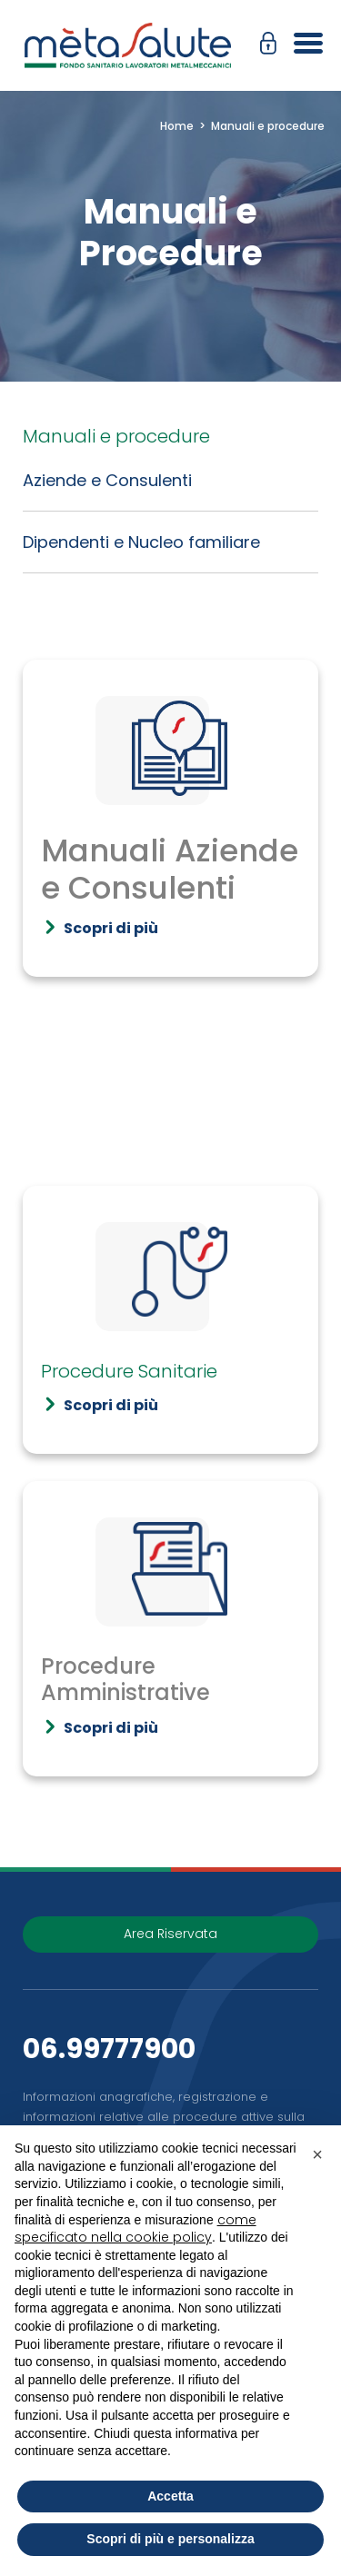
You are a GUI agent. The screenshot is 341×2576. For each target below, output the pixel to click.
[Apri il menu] (302, 45)
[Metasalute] (127, 45)
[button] (273, 45)
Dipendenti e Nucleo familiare (141, 542)
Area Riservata (170, 1934)
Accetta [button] (170, 2496)
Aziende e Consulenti (107, 480)
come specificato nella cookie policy (135, 2229)
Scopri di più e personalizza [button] (170, 2538)
